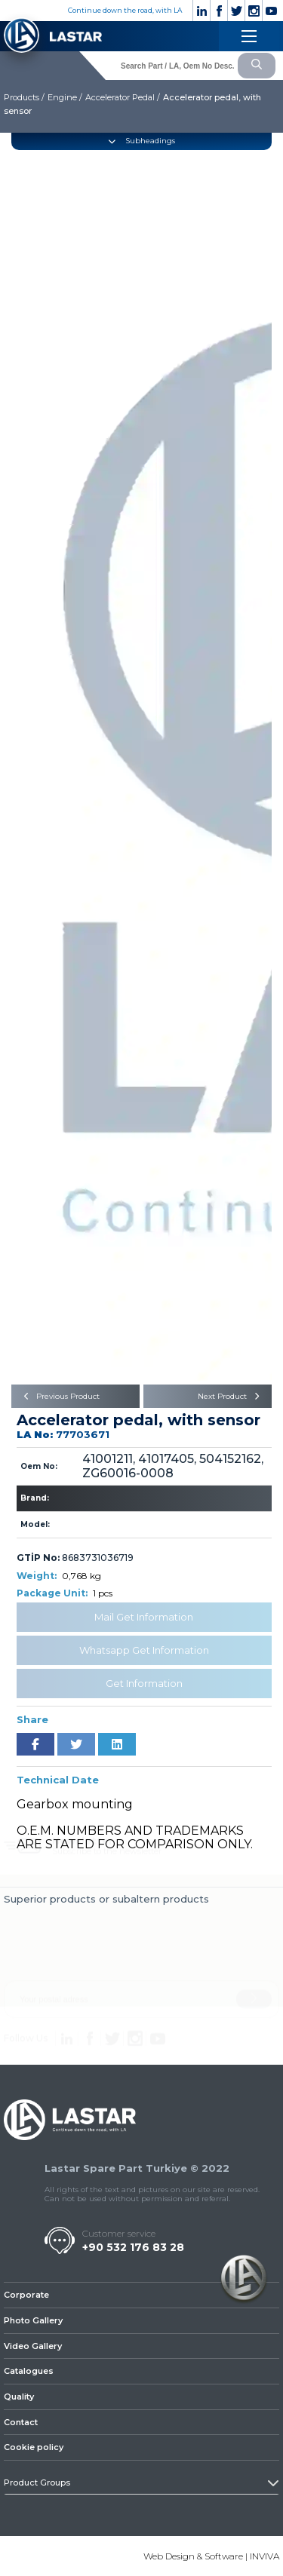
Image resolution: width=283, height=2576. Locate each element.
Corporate (26, 2294)
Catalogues (29, 2371)
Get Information (144, 1683)
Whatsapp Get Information (144, 1650)
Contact (21, 2422)
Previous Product (59, 1396)
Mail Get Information (143, 1617)
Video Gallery (33, 2346)
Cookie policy (33, 2447)
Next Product (231, 1396)
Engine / (65, 97)
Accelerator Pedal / (122, 97)
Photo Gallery (33, 2320)
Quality (19, 2396)
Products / (24, 97)
